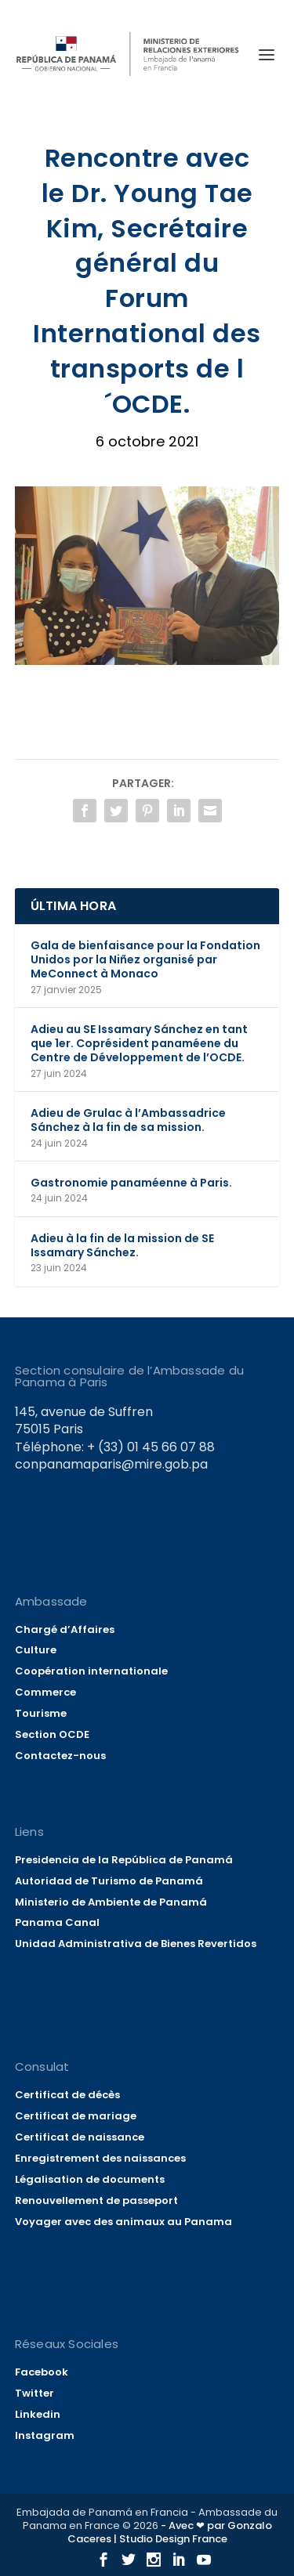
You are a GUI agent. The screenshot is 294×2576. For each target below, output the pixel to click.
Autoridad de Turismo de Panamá (109, 1880)
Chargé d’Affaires (64, 1629)
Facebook (41, 2372)
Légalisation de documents (90, 2179)
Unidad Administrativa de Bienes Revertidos (135, 1943)
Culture (35, 1649)
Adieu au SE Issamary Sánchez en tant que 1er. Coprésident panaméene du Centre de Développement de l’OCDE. (139, 1043)
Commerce (45, 1692)
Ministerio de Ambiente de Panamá (111, 1902)
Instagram (44, 2435)
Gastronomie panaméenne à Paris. (131, 1182)
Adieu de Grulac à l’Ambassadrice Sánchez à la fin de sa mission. (128, 1120)
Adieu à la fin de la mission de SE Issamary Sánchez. (122, 1245)
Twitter (34, 2393)
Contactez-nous (60, 1755)
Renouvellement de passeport (96, 2200)
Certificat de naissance (79, 2137)
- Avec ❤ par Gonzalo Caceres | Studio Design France (169, 2532)
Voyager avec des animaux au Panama (123, 2221)
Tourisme (41, 1713)
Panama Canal (57, 1922)
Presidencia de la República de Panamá (124, 1859)
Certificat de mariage (75, 2115)
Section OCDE (52, 1734)
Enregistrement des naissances (100, 2158)
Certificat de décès (67, 2094)
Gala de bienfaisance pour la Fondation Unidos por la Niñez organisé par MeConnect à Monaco (145, 959)
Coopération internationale (91, 1671)
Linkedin (37, 2414)
